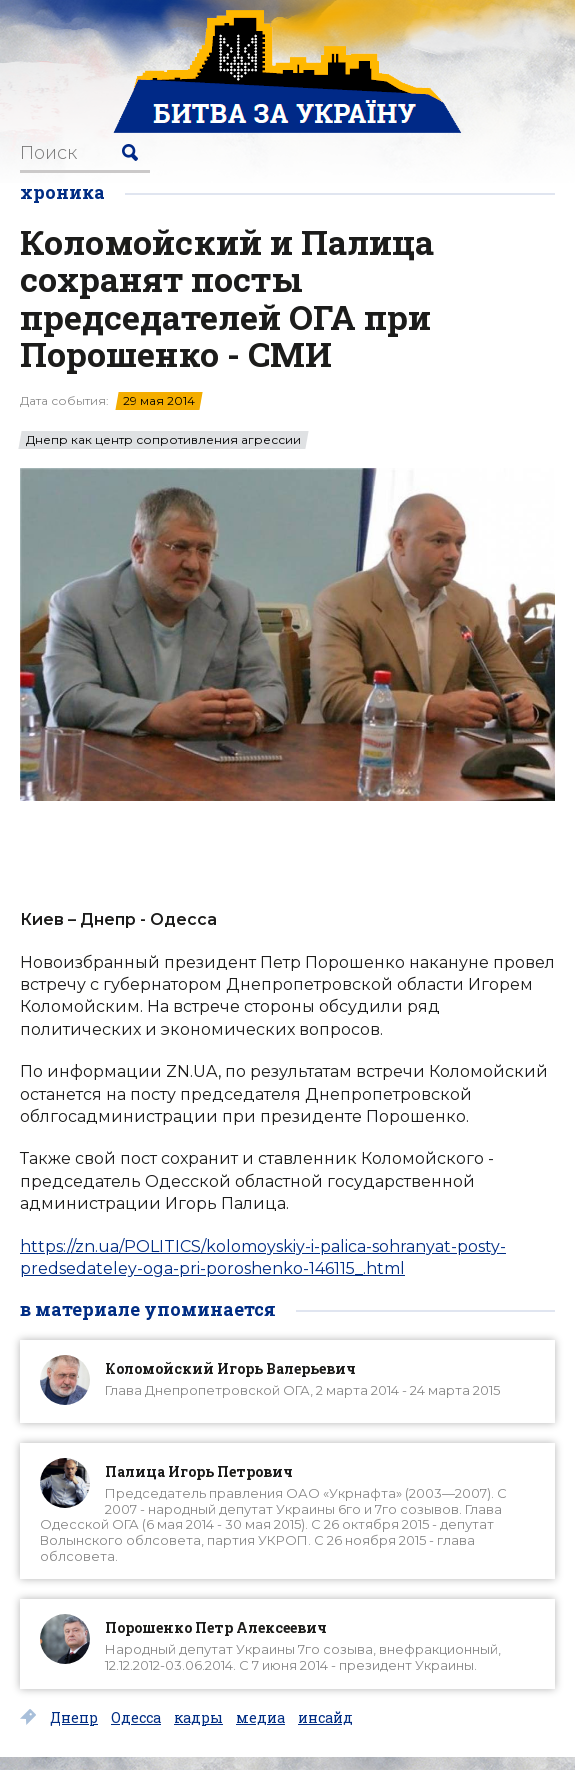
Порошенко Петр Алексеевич (216, 1627)
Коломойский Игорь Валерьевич (230, 1368)
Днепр (74, 1718)
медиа (260, 1718)
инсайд (325, 1718)
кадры (198, 1718)
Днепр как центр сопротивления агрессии (163, 440)
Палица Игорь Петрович (199, 1471)
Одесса (136, 1718)
